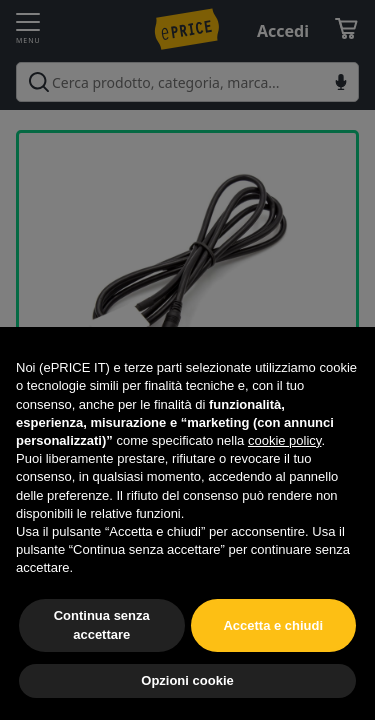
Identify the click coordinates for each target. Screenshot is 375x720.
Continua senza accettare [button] (102, 624)
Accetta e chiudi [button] (273, 625)
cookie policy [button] (284, 440)
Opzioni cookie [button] (187, 680)
